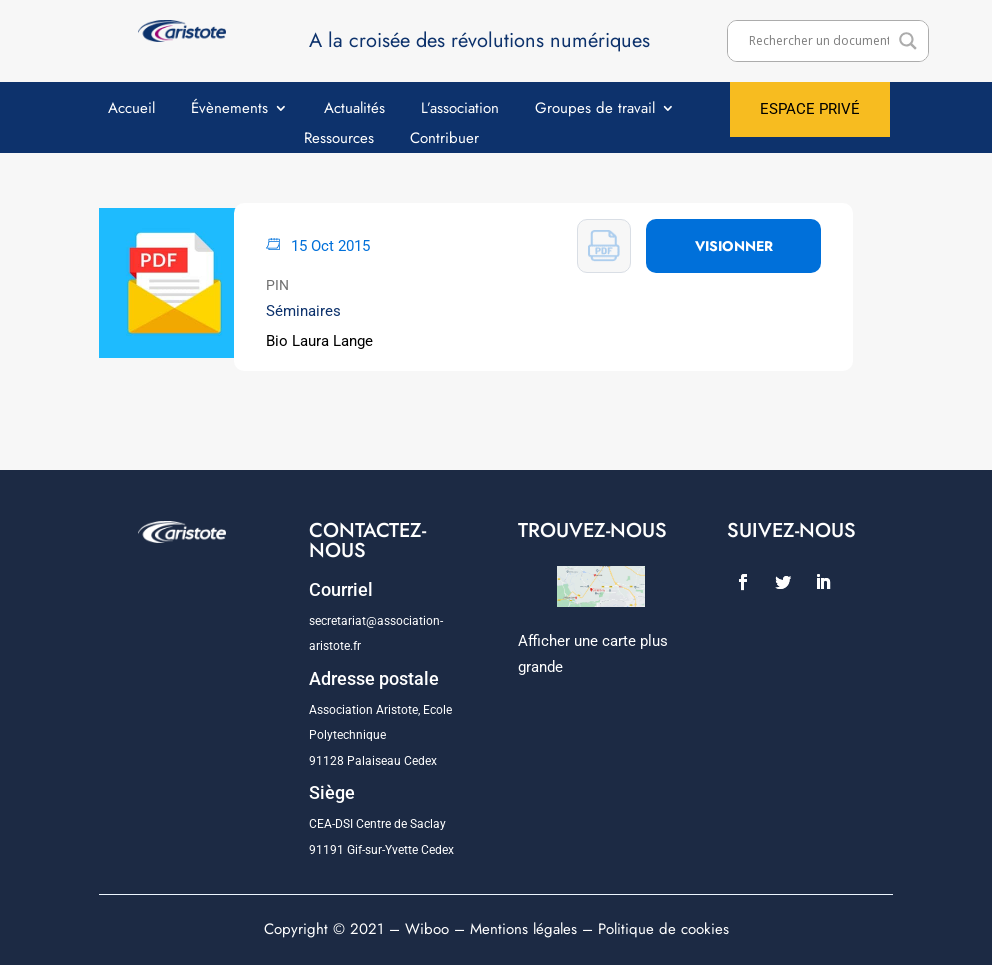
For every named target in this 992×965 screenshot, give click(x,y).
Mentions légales (523, 929)
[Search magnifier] (908, 41)
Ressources (339, 140)
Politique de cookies (663, 929)
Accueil (131, 110)
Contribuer (444, 140)
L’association (460, 110)
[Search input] (819, 41)
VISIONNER (734, 246)
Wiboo (427, 929)
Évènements (229, 110)
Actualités (354, 110)
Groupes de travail (595, 110)
